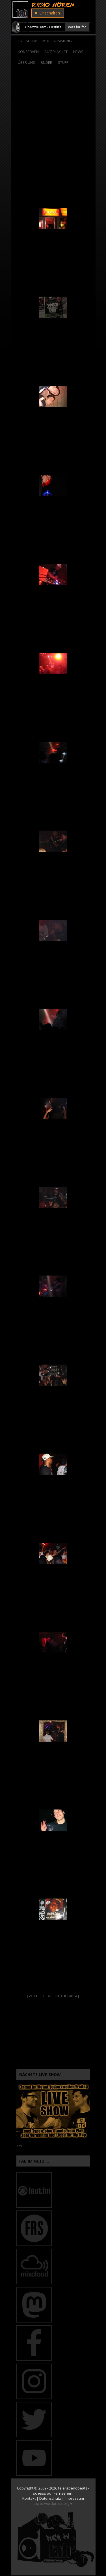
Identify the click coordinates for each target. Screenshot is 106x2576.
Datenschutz (50, 2498)
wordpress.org (56, 2504)
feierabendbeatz (72, 2488)
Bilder (46, 62)
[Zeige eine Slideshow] (52, 1996)
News (78, 51)
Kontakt (29, 2498)
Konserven (28, 51)
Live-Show (27, 40)
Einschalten (47, 13)
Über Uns (26, 62)
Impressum (74, 2498)
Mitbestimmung (57, 40)
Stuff (63, 62)
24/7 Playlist (56, 51)
